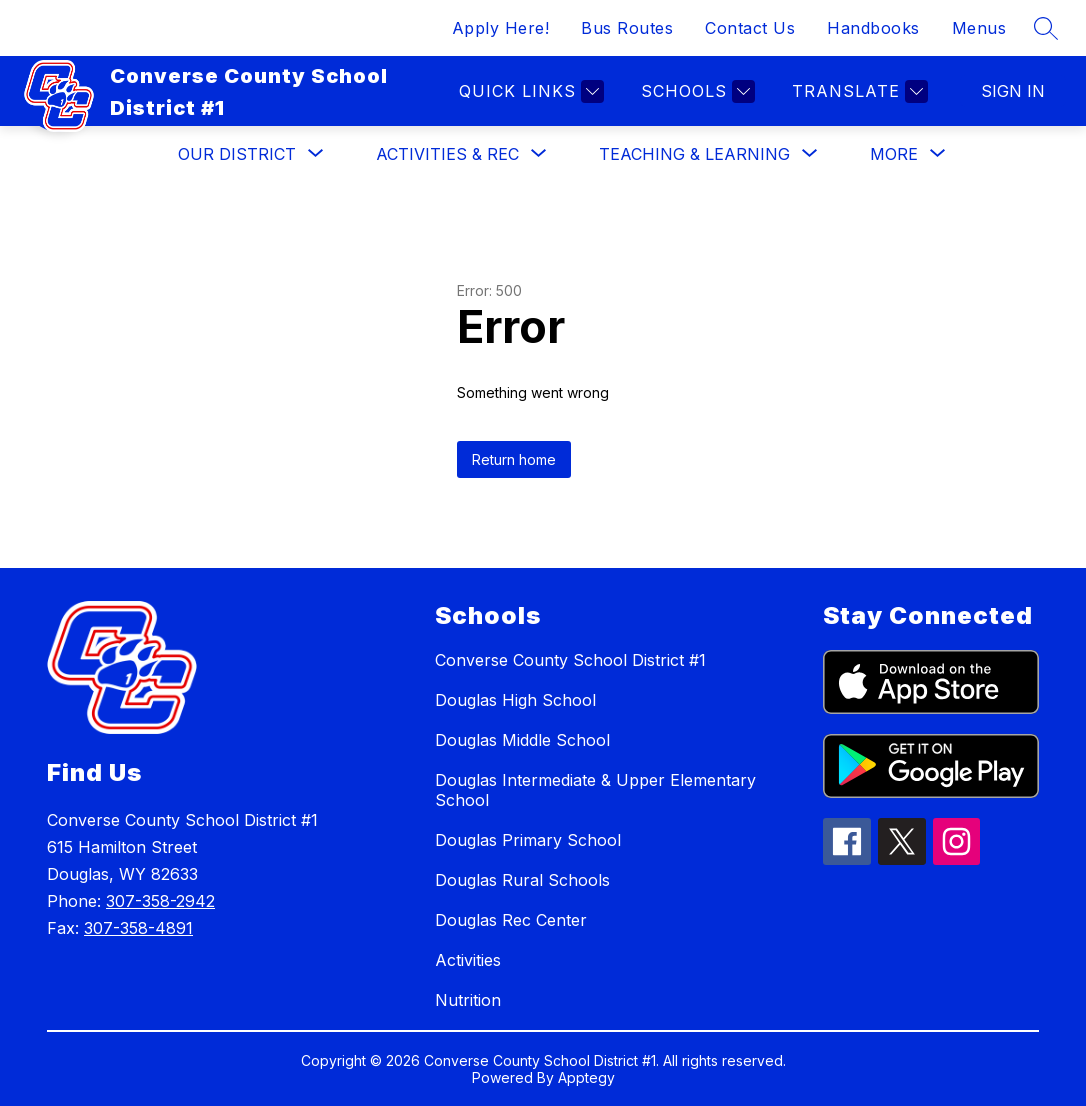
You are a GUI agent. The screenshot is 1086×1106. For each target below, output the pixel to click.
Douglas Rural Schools (522, 880)
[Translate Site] (857, 91)
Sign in (1013, 91)
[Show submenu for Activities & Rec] (447, 154)
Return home (514, 459)
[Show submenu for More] (894, 154)
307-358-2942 (160, 901)
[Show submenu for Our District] (237, 154)
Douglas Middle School (522, 740)
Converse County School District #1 (570, 660)
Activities (468, 960)
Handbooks (873, 28)
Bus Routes (627, 28)
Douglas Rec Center (511, 920)
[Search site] (1046, 28)
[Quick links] (529, 91)
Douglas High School (515, 700)
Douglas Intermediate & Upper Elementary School (595, 790)
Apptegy (586, 1077)
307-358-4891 (138, 928)
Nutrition (468, 1000)
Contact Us (750, 28)
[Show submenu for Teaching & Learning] (694, 154)
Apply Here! (501, 28)
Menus (979, 28)
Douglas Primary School (528, 840)
